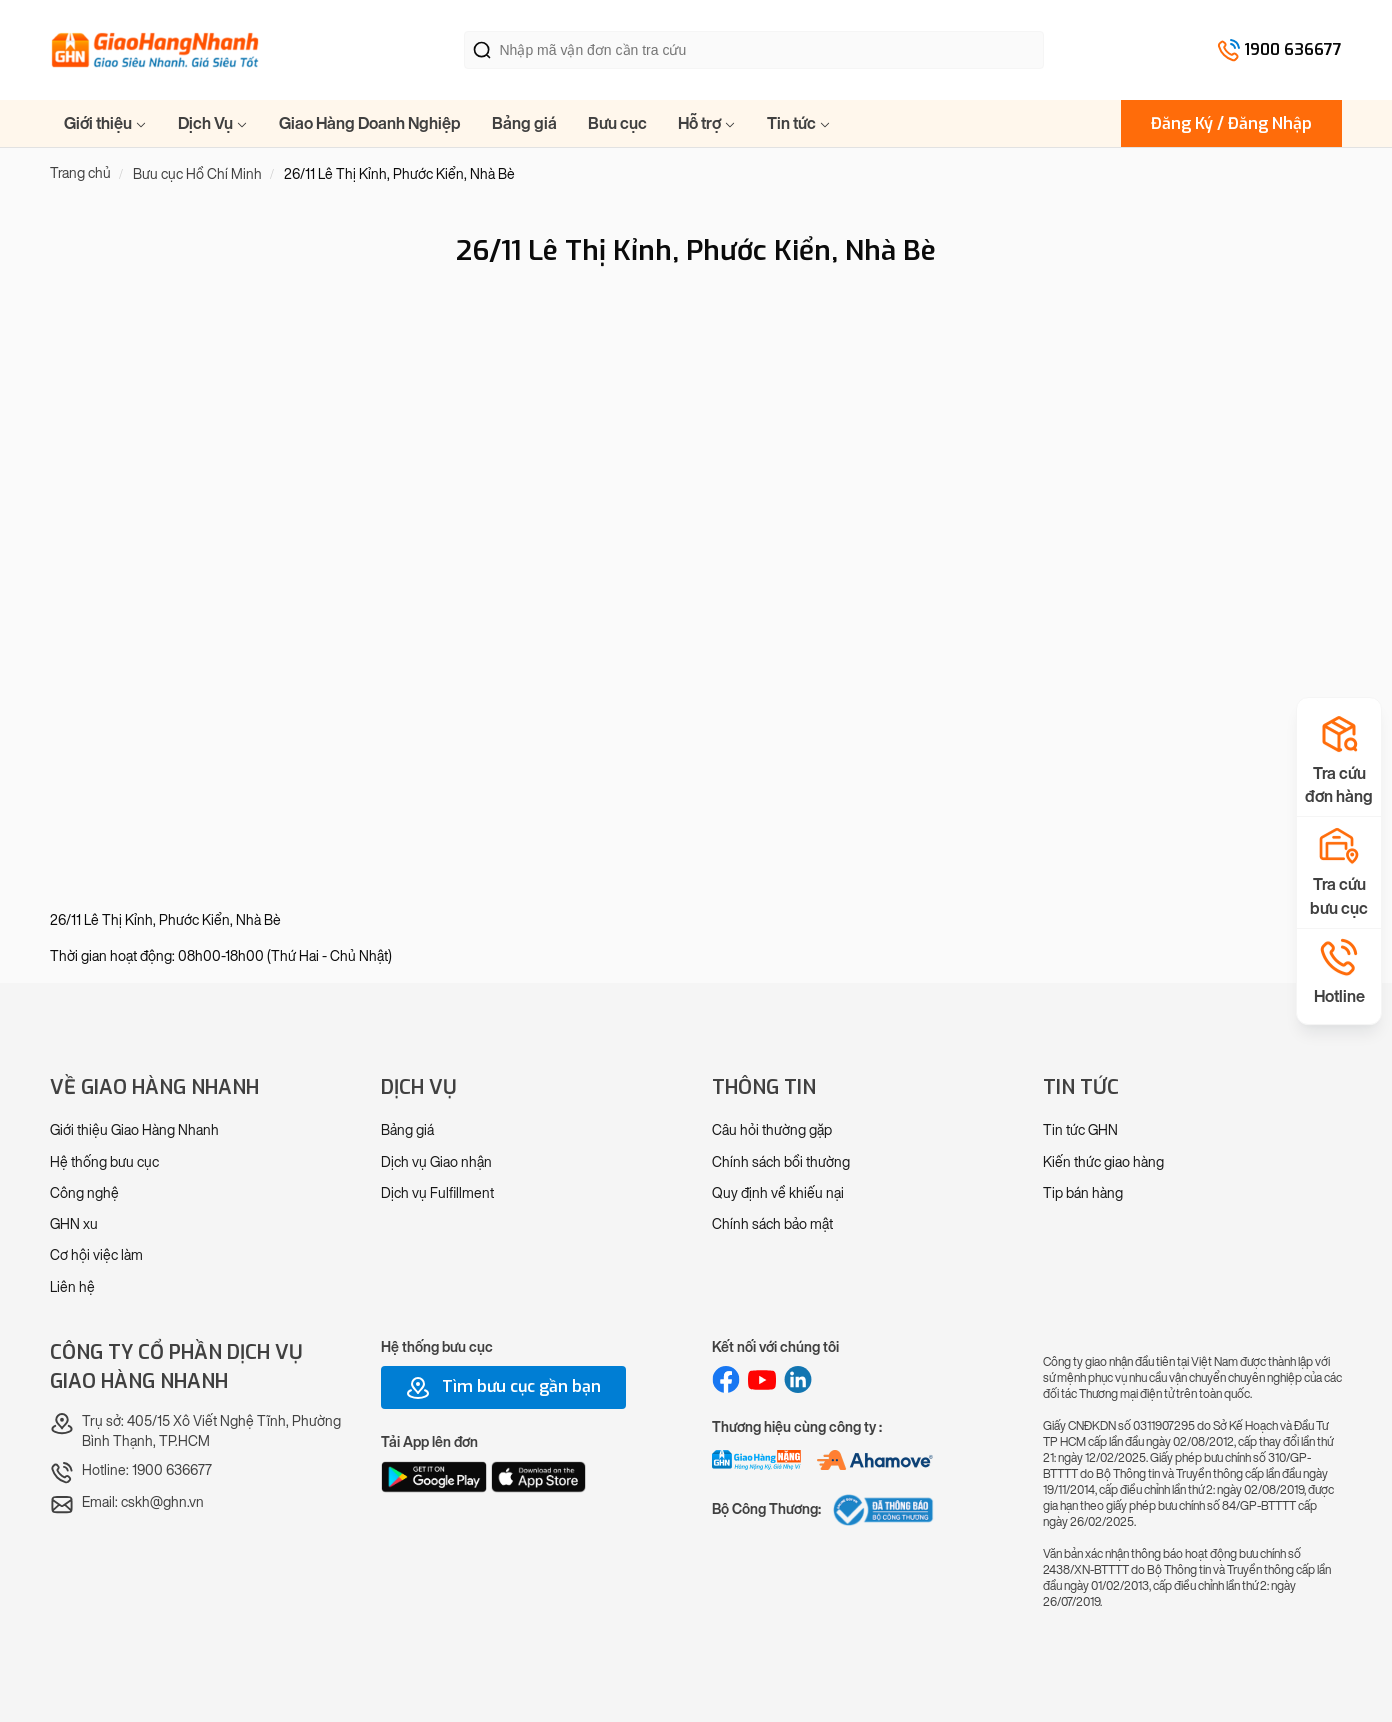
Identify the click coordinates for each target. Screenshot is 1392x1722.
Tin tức (799, 123)
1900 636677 (1293, 49)
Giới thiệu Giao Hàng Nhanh (134, 1130)
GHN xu (74, 1224)
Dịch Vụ (213, 123)
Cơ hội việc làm (96, 1255)
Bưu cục (617, 123)
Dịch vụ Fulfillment (437, 1193)
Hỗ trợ (707, 123)
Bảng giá (524, 123)
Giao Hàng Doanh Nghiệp (370, 123)
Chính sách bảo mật (772, 1224)
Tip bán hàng (1083, 1193)
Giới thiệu (105, 123)
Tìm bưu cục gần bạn (503, 1388)
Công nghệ (84, 1193)
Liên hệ (72, 1287)
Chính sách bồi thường (781, 1162)
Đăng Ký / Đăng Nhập (1231, 123)
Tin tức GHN (1080, 1130)
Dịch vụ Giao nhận (436, 1162)
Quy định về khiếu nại (778, 1193)
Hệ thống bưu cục (104, 1162)
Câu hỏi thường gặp (772, 1130)
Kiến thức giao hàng (1103, 1162)
